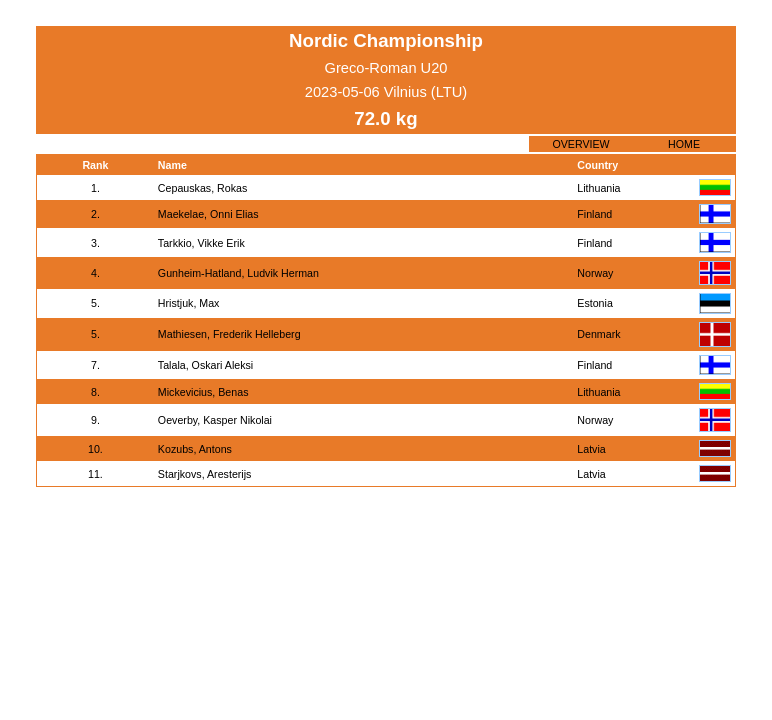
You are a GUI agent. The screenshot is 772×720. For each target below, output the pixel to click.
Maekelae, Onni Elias (208, 214)
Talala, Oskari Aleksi (205, 365)
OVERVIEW (580, 144)
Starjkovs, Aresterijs (205, 474)
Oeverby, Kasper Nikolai (215, 420)
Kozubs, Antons (195, 449)
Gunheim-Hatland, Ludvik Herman (238, 273)
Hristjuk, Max (189, 303)
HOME (684, 144)
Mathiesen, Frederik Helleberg (229, 334)
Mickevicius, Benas (203, 392)
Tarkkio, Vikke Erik (201, 243)
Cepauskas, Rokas (202, 188)
